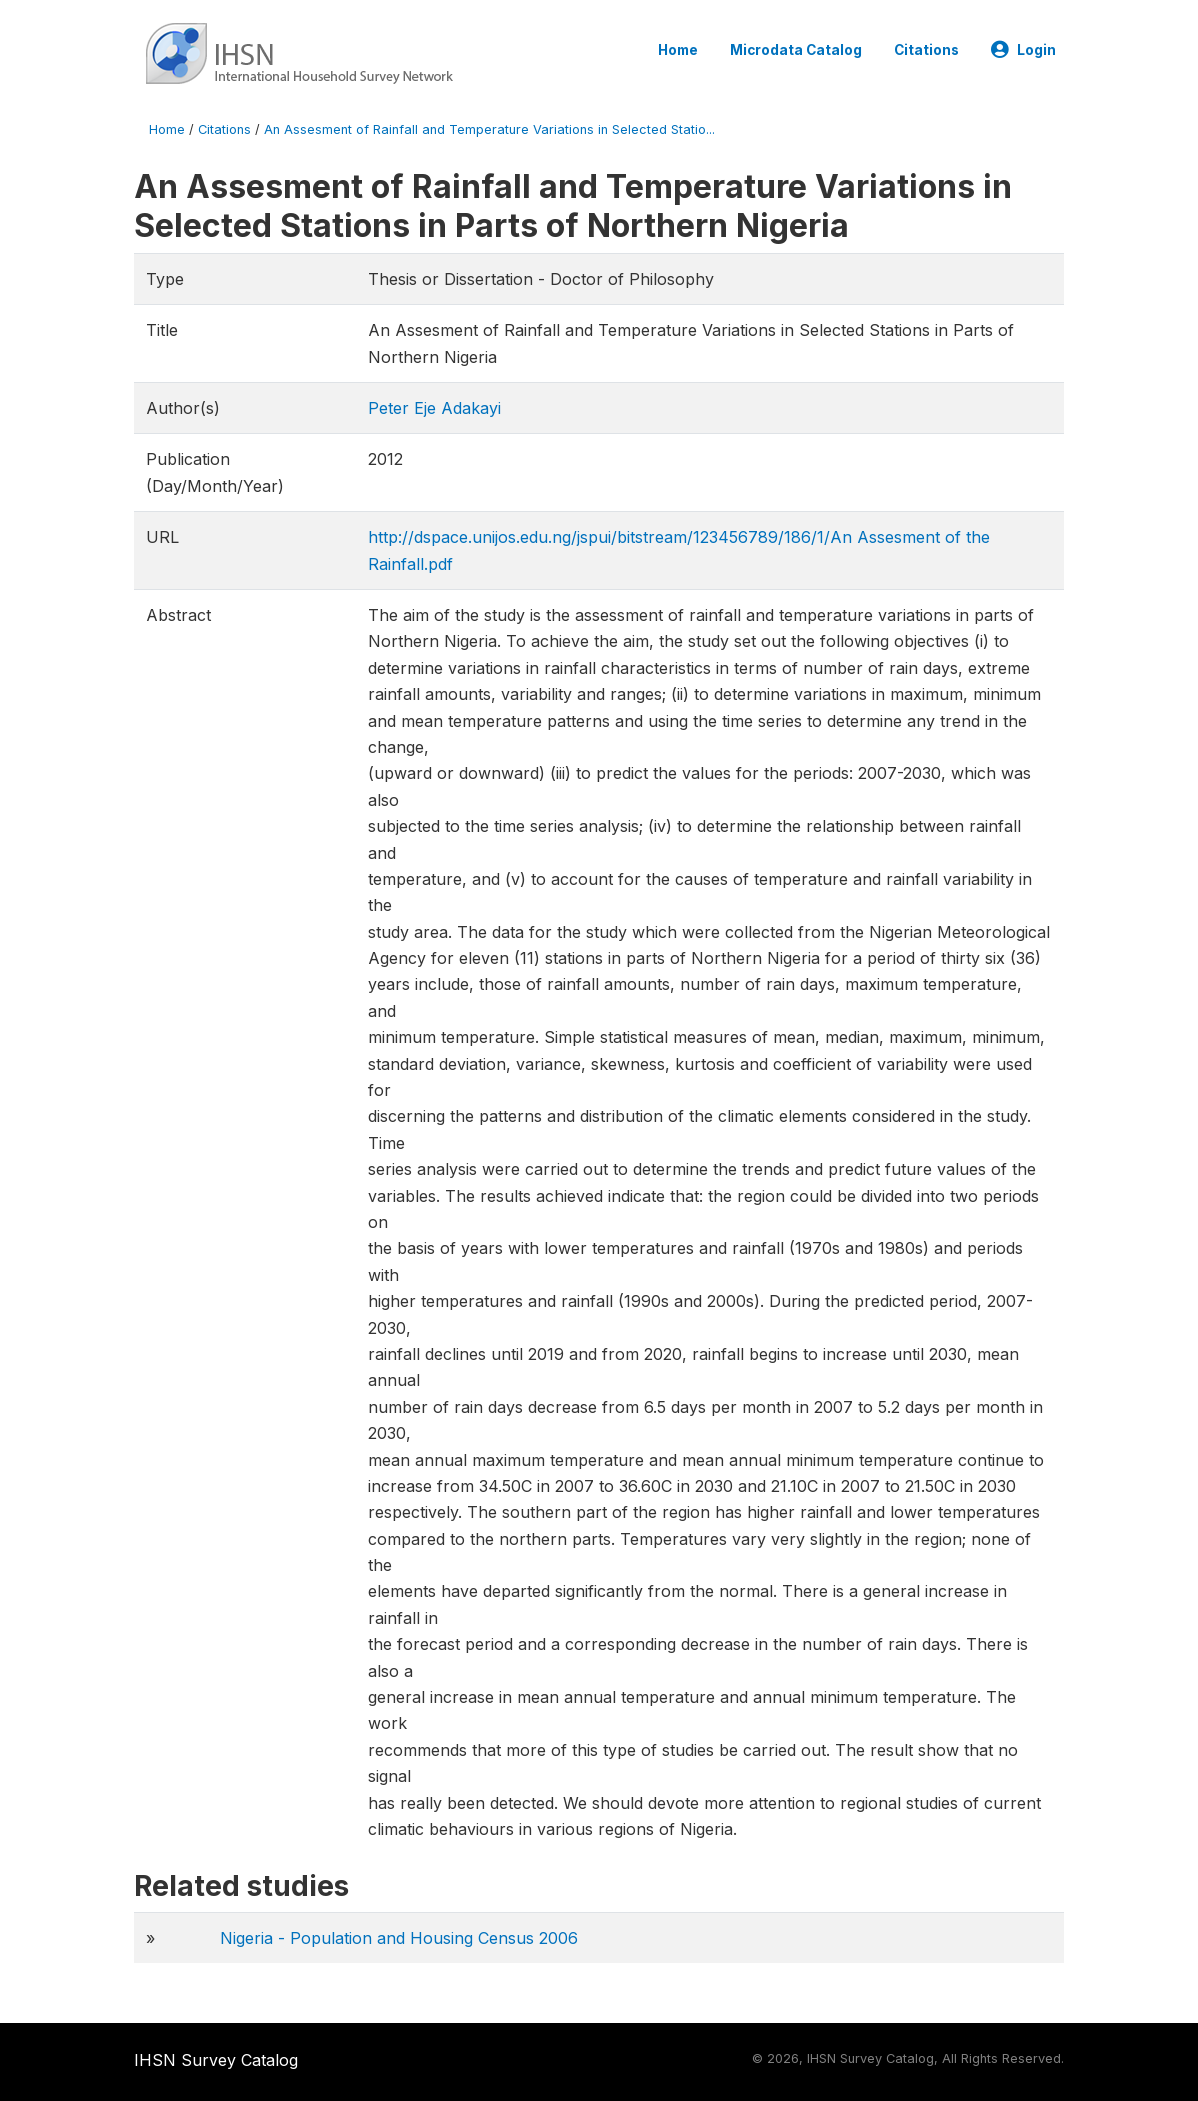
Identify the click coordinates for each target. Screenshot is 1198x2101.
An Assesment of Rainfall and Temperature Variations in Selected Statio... (489, 129)
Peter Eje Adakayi (434, 408)
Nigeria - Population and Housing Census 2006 (399, 1938)
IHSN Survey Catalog (216, 2060)
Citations (926, 50)
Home (678, 50)
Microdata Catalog (796, 50)
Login (1023, 50)
